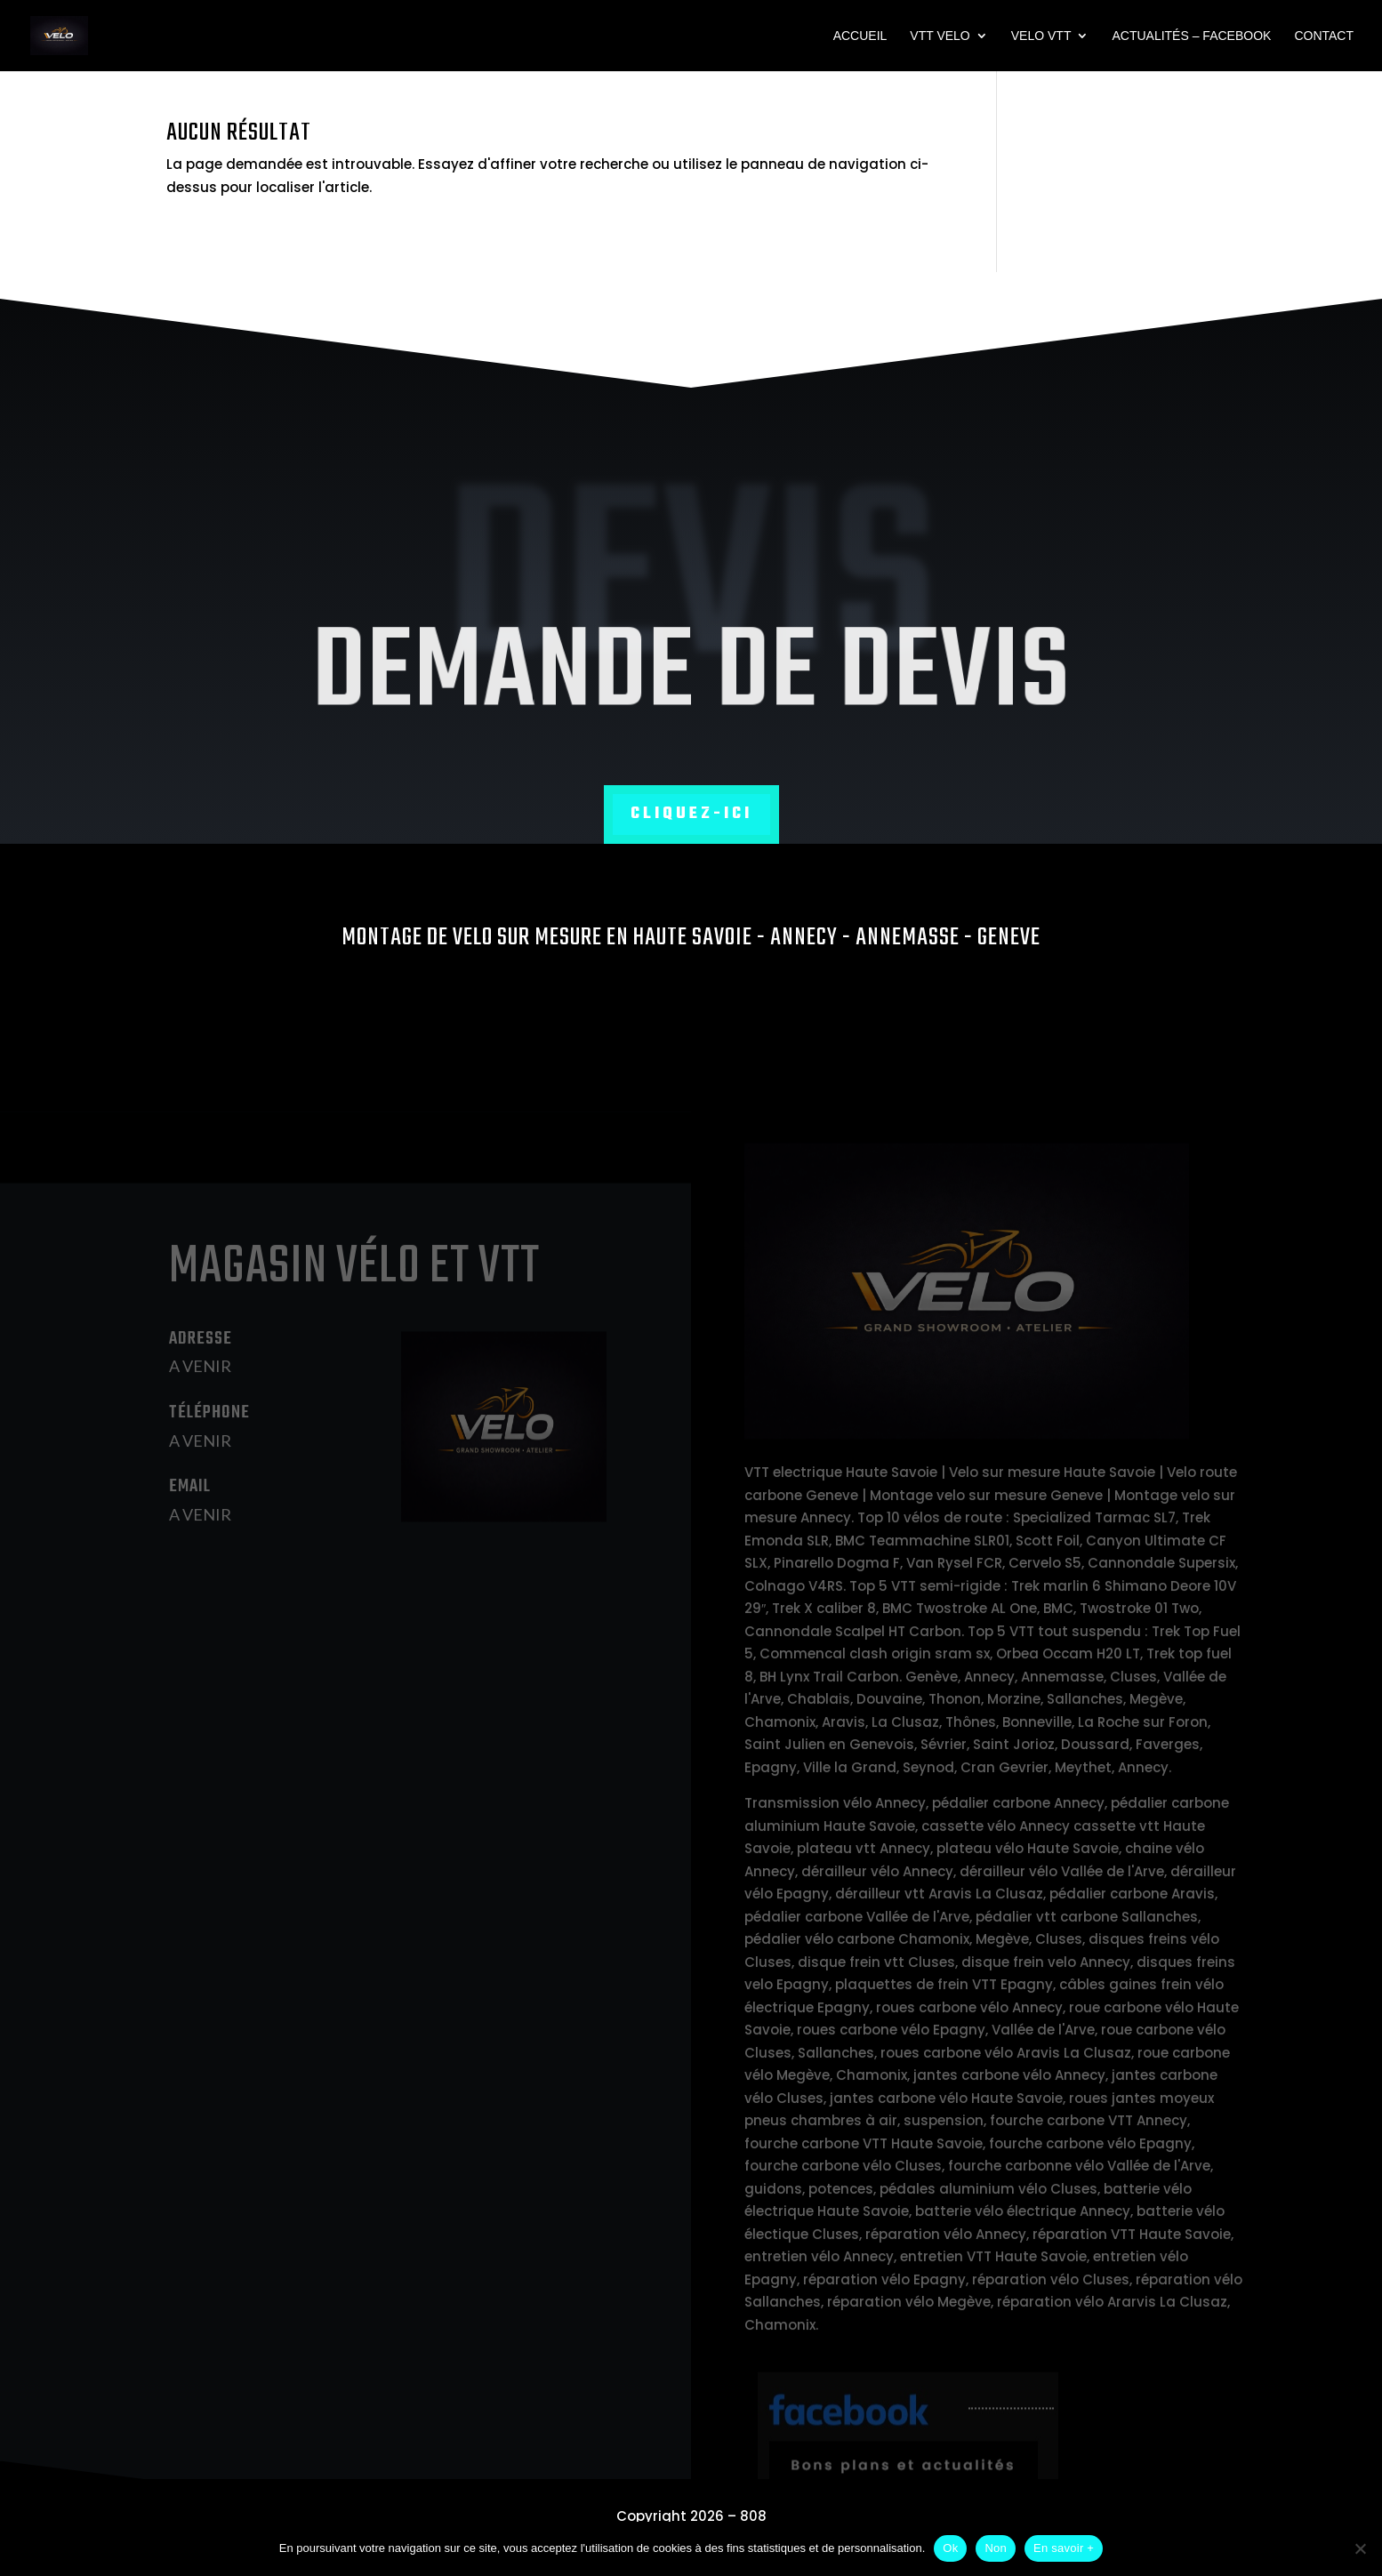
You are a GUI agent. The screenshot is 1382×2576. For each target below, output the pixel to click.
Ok (950, 2548)
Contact (1324, 36)
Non (995, 2548)
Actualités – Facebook (1191, 36)
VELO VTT (1041, 36)
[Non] (1360, 2548)
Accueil (860, 36)
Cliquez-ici (691, 814)
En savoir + (1063, 2548)
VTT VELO (939, 36)
